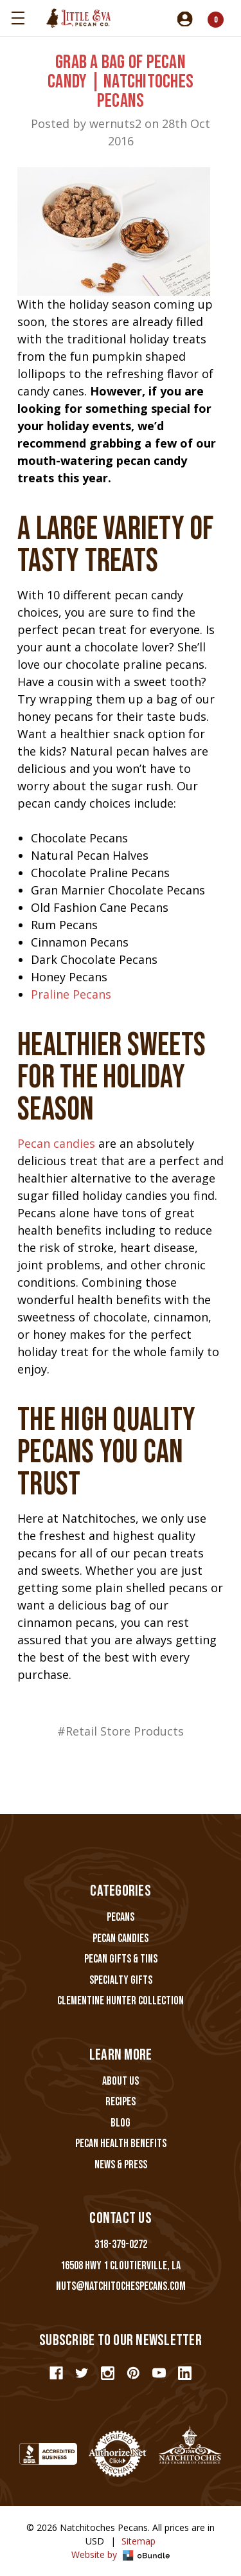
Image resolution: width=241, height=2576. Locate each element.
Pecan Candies (120, 1938)
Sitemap (138, 2541)
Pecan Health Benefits (120, 2143)
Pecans (120, 1917)
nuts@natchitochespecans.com (121, 2286)
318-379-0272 (120, 2244)
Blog (120, 2123)
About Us (120, 2081)
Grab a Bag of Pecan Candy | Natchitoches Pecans (120, 82)
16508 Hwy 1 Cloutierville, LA (120, 2265)
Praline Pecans (71, 994)
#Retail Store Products (120, 1731)
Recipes (120, 2102)
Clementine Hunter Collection (120, 2001)
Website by (120, 2554)
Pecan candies (56, 1143)
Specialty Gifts (120, 1980)
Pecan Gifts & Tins (120, 1959)
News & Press (120, 2165)
